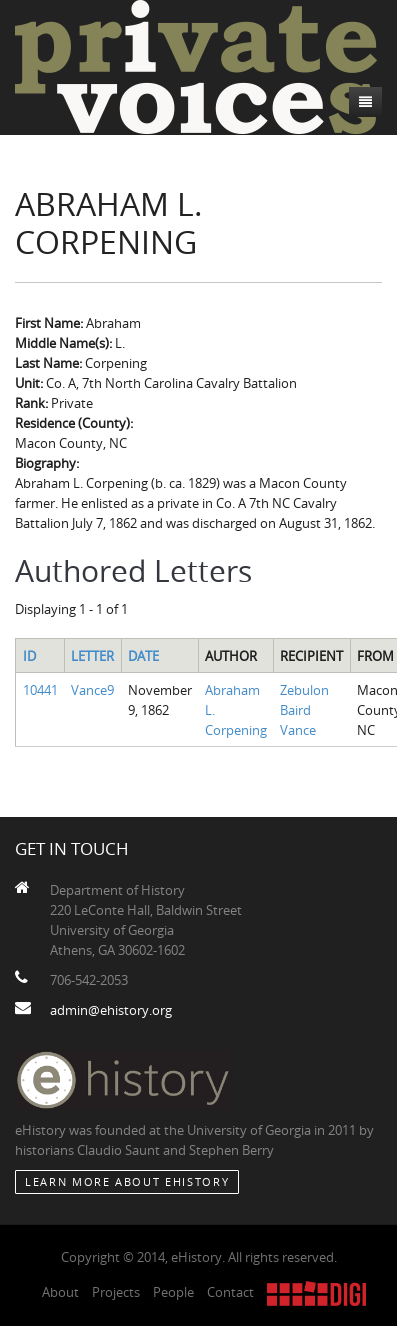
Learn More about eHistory (127, 1181)
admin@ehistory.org (111, 1010)
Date (143, 656)
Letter (92, 656)
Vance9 (92, 690)
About (60, 1292)
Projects (116, 1292)
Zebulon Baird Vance (304, 710)
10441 (40, 690)
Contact (230, 1292)
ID (29, 656)
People (173, 1292)
